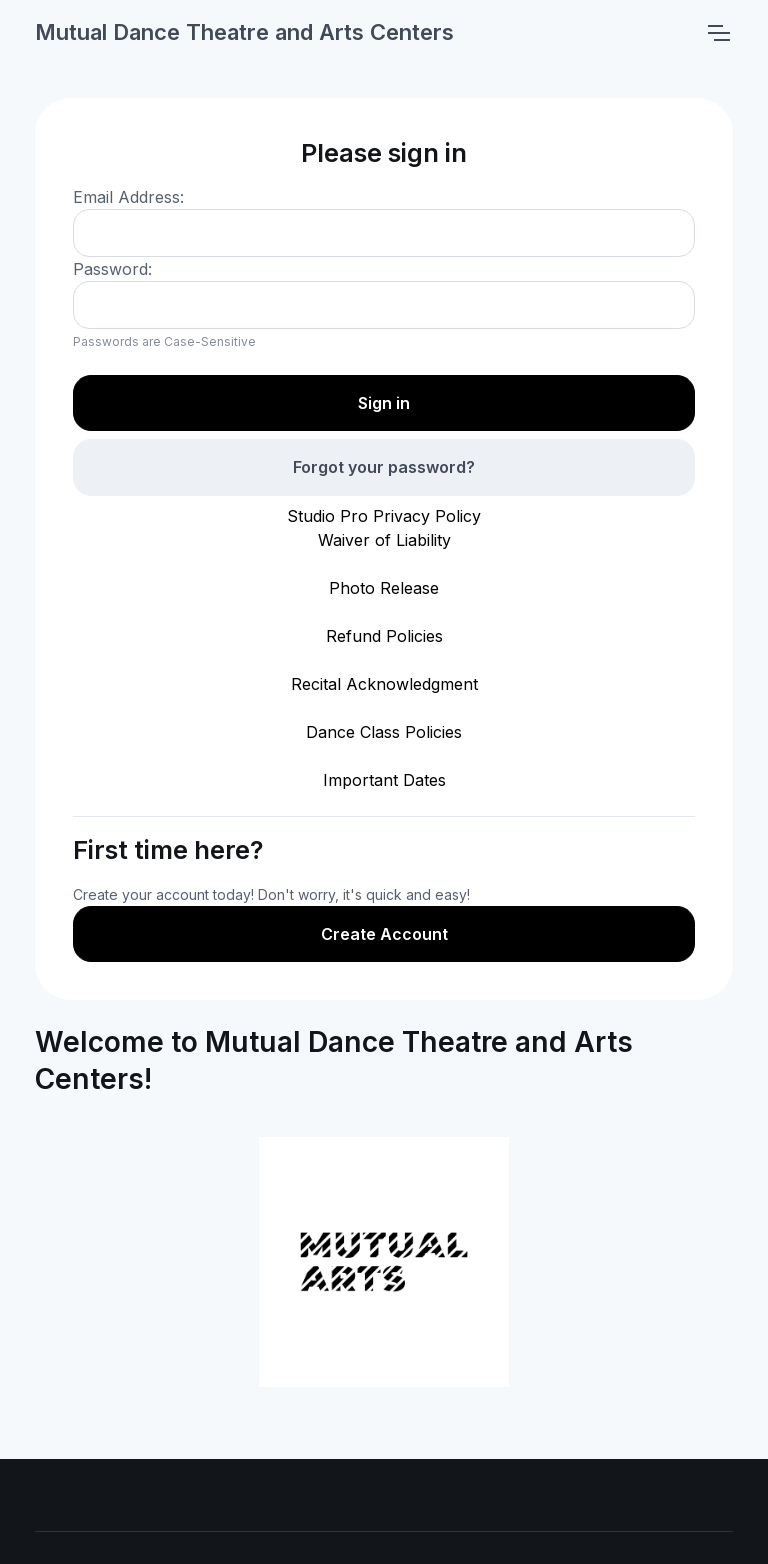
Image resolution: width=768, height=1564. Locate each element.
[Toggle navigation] (718, 33)
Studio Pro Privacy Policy (384, 516)
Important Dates (384, 780)
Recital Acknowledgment (384, 684)
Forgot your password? (384, 467)
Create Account (384, 934)
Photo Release (384, 588)
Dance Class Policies (384, 732)
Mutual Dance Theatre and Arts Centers (244, 32)
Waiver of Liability (384, 540)
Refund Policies (384, 636)
